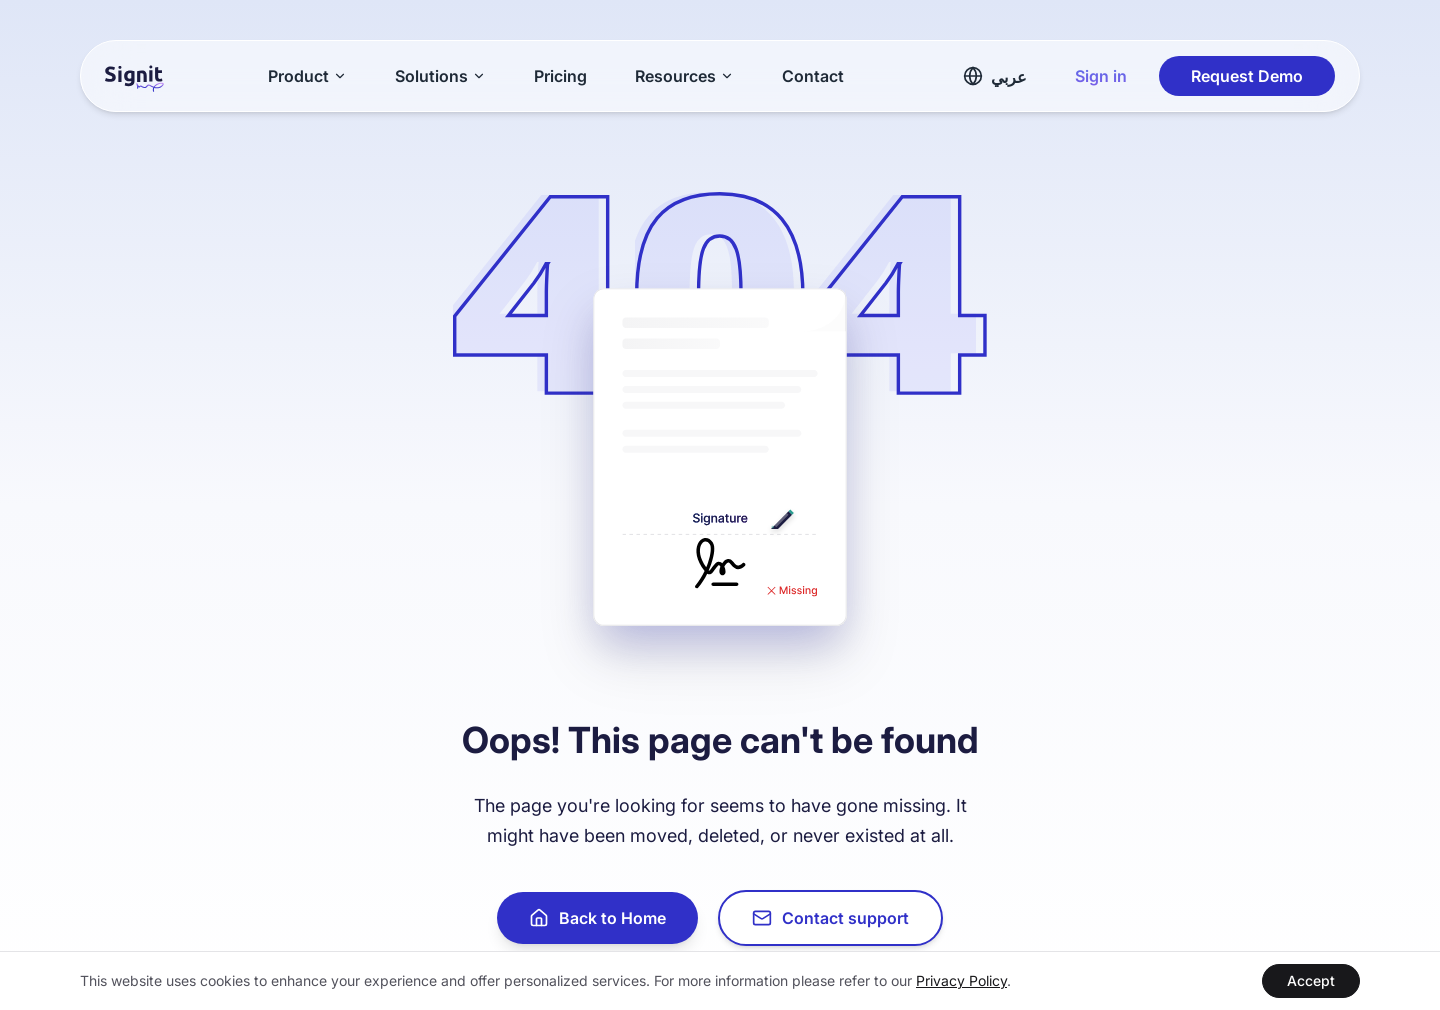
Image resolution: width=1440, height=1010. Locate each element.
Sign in (1101, 76)
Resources (684, 76)
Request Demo (1247, 76)
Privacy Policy (961, 980)
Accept (1311, 980)
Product (307, 76)
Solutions (440, 76)
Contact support (830, 918)
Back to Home (597, 918)
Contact (813, 76)
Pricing (560, 76)
